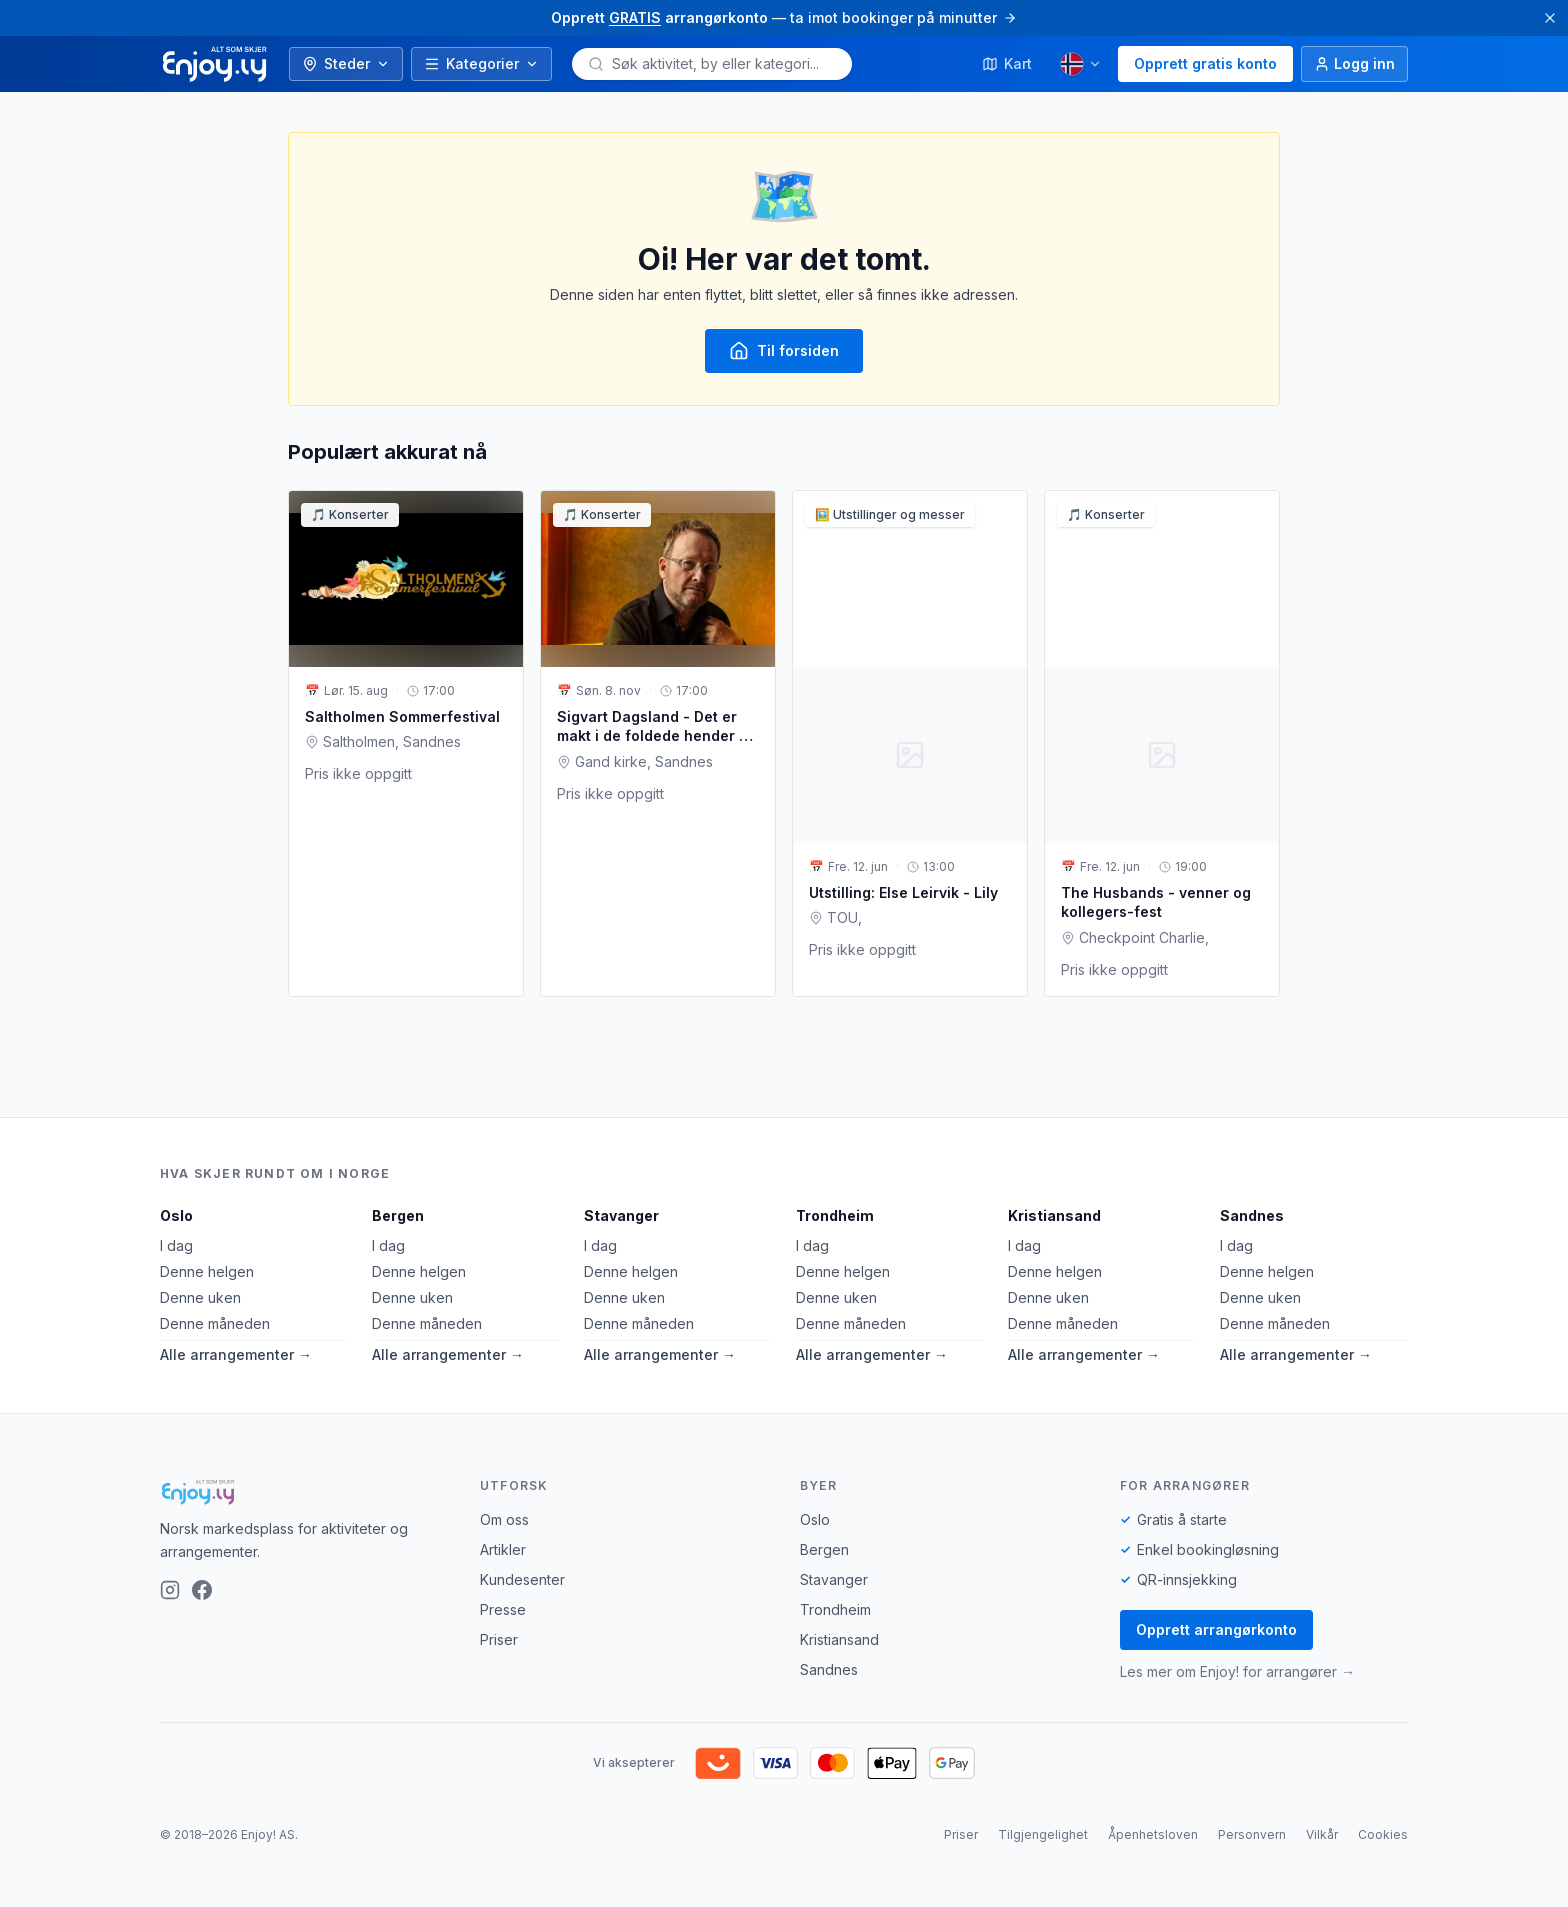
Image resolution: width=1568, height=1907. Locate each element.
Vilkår (1322, 1834)
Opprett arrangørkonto (1216, 1629)
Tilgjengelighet (1043, 1834)
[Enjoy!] (304, 1492)
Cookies (1383, 1834)
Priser (499, 1639)
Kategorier (481, 63)
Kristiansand (1054, 1215)
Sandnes (1252, 1215)
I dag (176, 1245)
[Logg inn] (1354, 64)
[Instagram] (170, 1590)
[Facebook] (202, 1590)
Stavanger (621, 1215)
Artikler (503, 1549)
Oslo (176, 1215)
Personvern (1252, 1834)
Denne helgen (207, 1271)
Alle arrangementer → (236, 1354)
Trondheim (835, 1215)
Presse (503, 1609)
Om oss (504, 1519)
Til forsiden (784, 351)
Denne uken (200, 1297)
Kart (1007, 63)
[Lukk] (1550, 18)
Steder (346, 63)
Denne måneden (215, 1323)
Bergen (398, 1215)
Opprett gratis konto (1205, 63)
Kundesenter (522, 1579)
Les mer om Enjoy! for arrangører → (1237, 1671)
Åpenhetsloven (1153, 1834)
